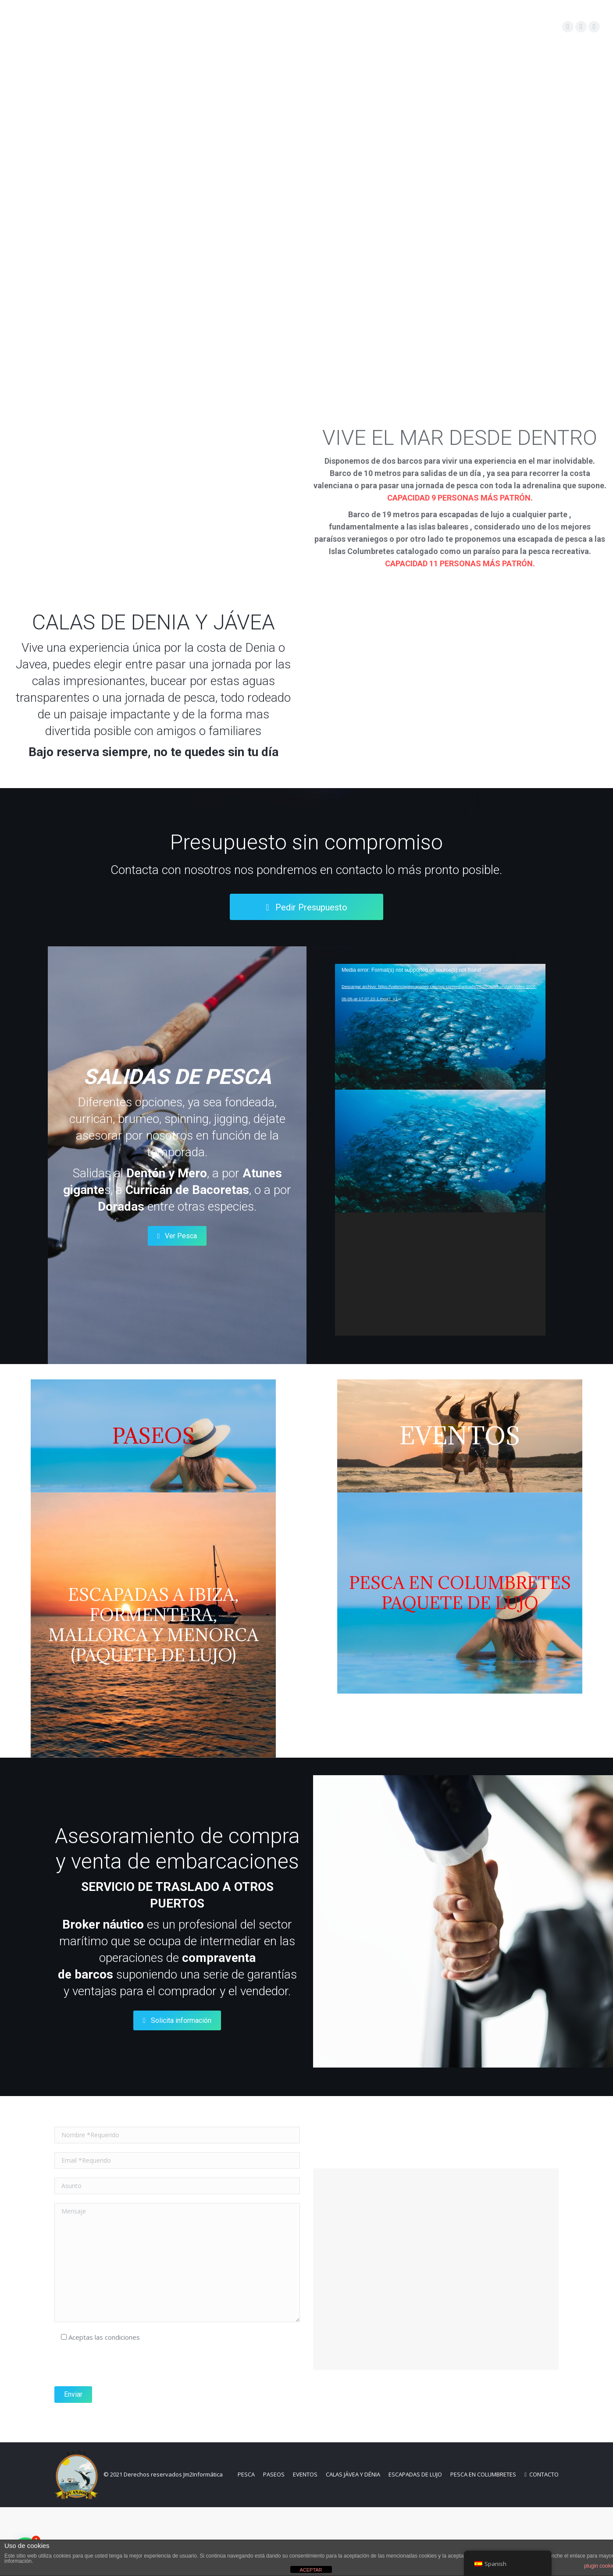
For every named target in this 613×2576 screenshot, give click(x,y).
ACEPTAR (310, 2569)
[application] (440, 1150)
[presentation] (121, 2433)
